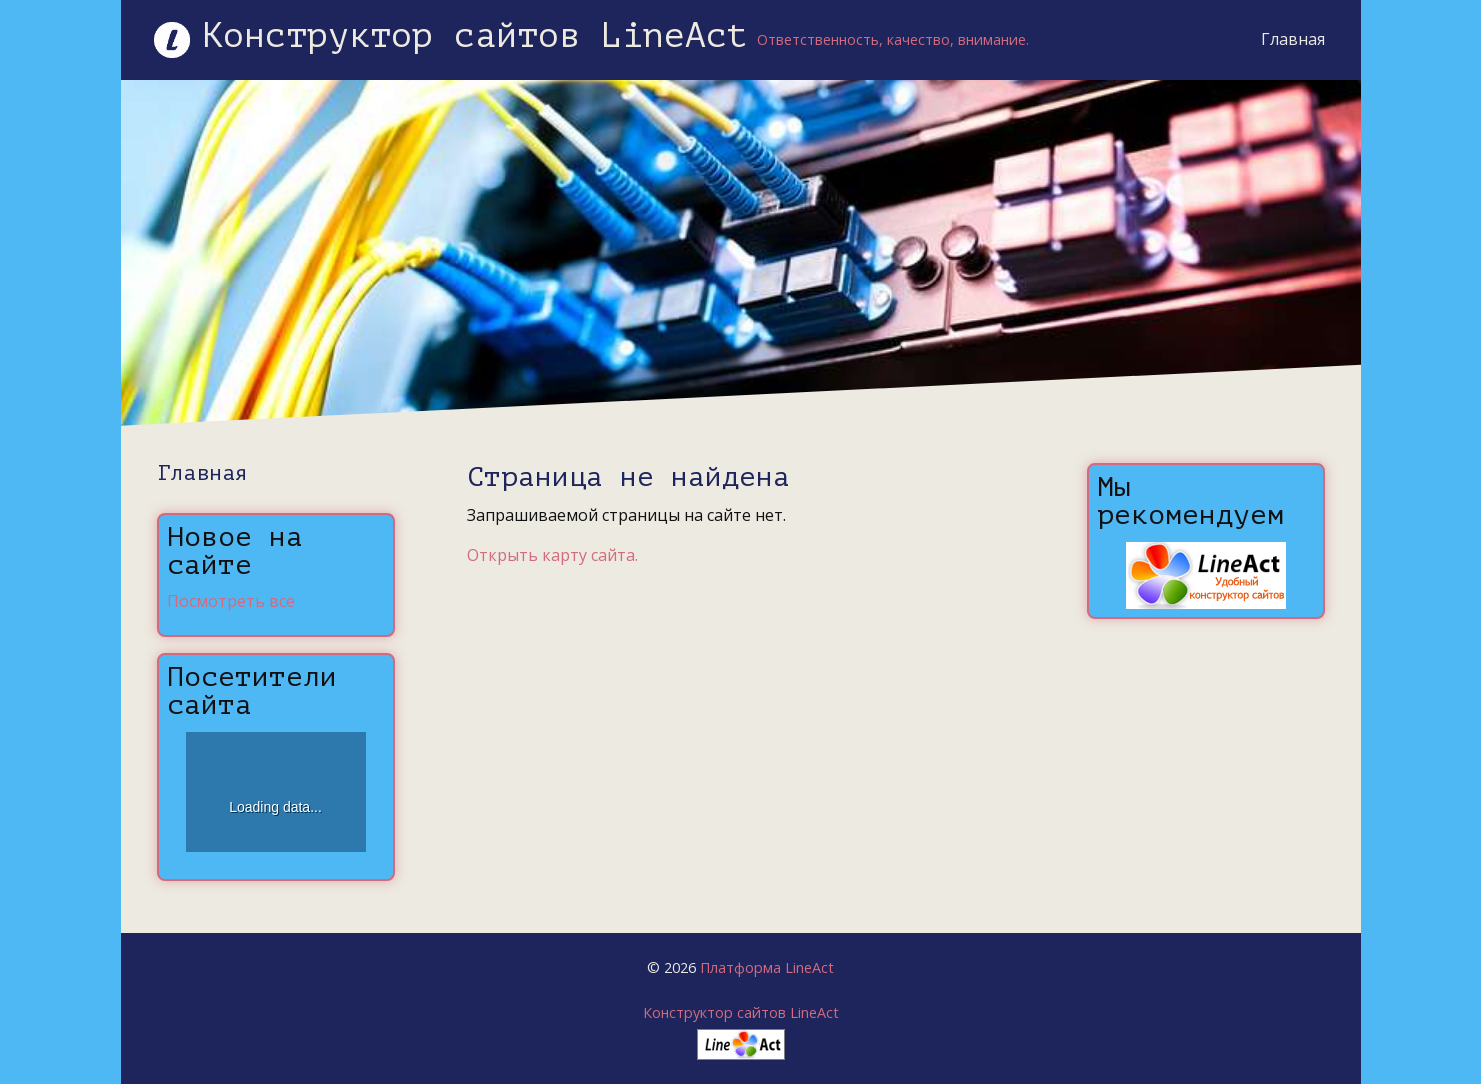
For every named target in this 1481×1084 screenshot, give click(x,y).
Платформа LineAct (767, 967)
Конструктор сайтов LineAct (741, 1012)
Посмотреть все (231, 601)
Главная (1288, 39)
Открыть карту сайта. (552, 555)
